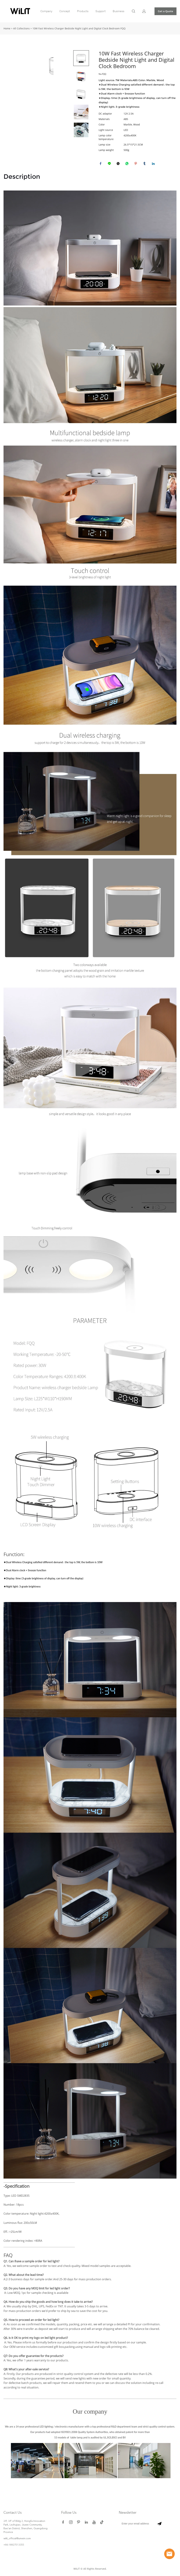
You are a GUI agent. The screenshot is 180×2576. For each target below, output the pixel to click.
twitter (118, 164)
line (110, 164)
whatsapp (127, 164)
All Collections (21, 28)
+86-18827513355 (14, 2546)
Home (7, 28)
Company (46, 11)
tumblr (145, 164)
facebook (101, 164)
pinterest (136, 164)
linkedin (154, 164)
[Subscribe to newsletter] (159, 2525)
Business (118, 11)
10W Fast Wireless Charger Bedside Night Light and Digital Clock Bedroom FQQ (79, 28)
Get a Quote (165, 11)
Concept (64, 11)
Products (82, 11)
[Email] (136, 2525)
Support (100, 11)
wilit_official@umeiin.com (17, 2540)
